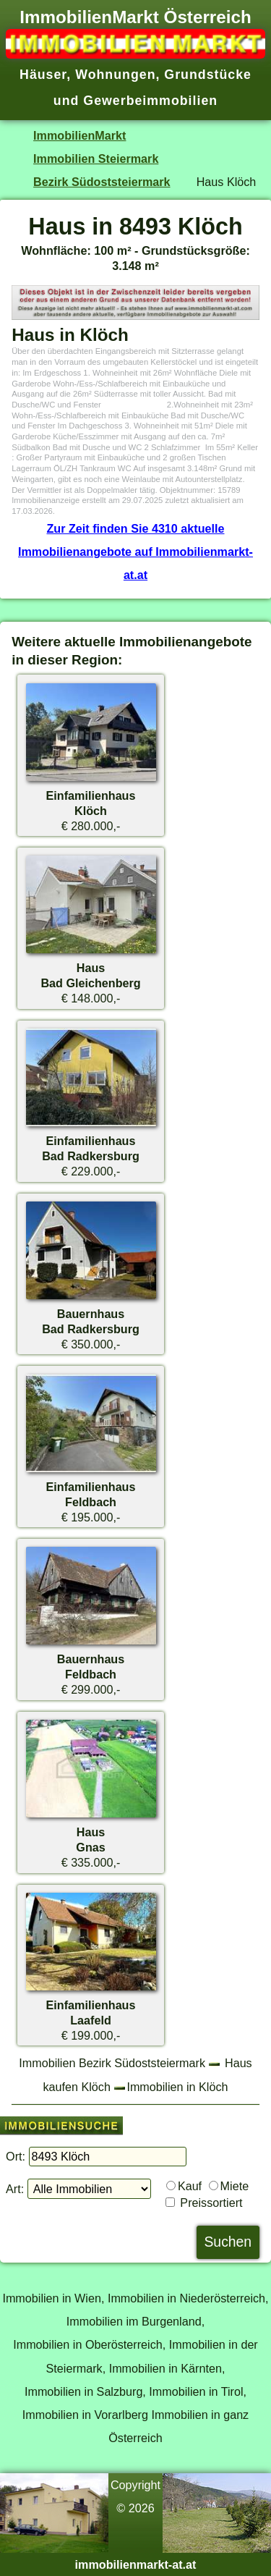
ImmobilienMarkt (79, 135)
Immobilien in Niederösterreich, (188, 2298)
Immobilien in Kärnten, (167, 2368)
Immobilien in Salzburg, (85, 2391)
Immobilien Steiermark (95, 158)
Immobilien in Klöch (177, 2086)
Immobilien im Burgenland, (135, 2321)
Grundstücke (207, 74)
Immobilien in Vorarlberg (85, 2414)
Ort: (15, 2156)
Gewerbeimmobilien (150, 100)
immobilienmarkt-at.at (136, 2564)
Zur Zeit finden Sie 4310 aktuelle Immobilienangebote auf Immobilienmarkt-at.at (135, 552)
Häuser (43, 74)
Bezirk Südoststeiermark (101, 181)
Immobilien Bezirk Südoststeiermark (112, 2062)
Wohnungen (115, 74)
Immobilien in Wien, (53, 2298)
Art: (15, 2188)
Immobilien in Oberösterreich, (89, 2344)
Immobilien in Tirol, (197, 2391)
